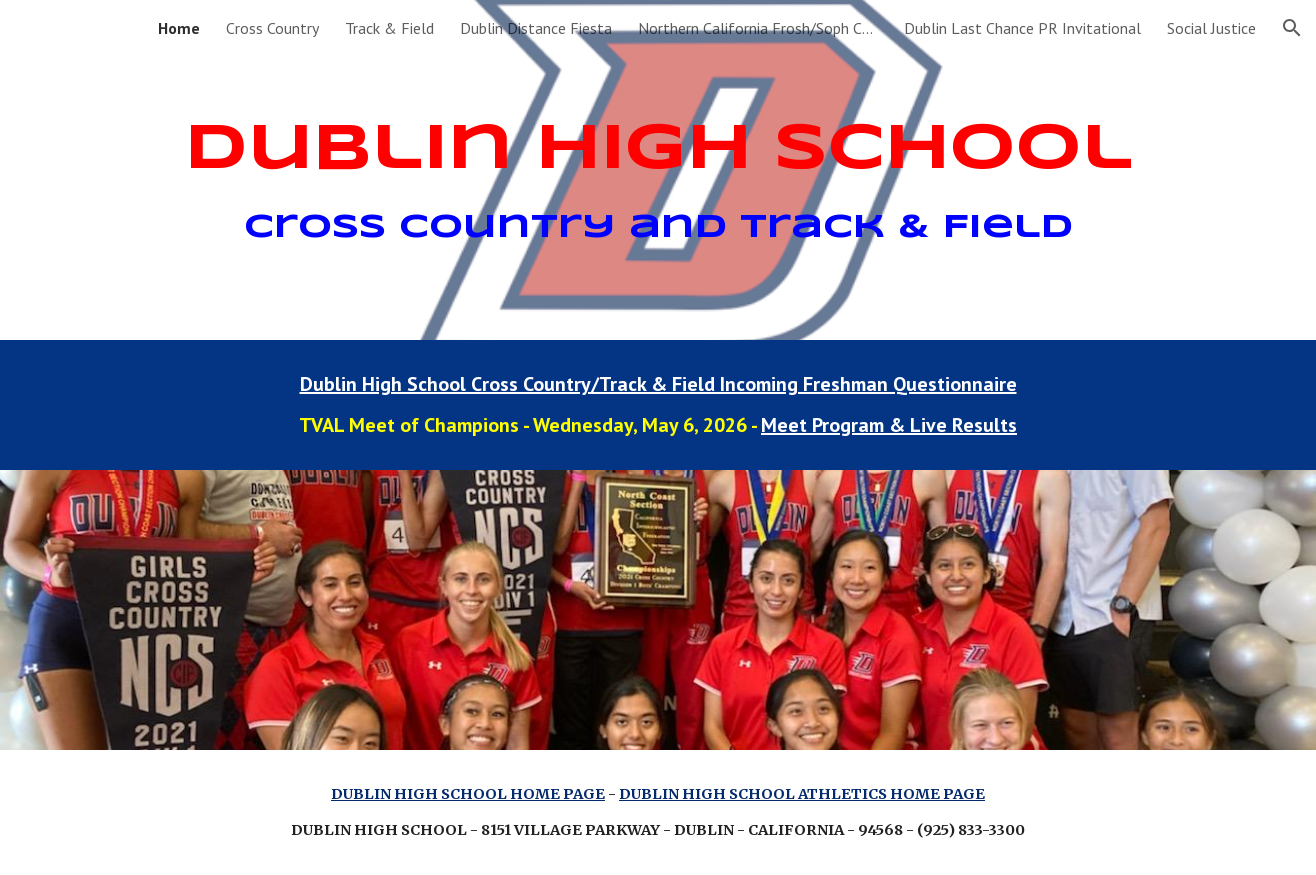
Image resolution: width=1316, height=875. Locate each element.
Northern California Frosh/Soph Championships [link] (758, 28)
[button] (1292, 28)
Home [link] (179, 28)
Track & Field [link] (389, 28)
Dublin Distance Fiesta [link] (536, 28)
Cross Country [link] (272, 28)
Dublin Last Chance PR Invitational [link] (1022, 28)
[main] (658, 170)
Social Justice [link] (1211, 28)
